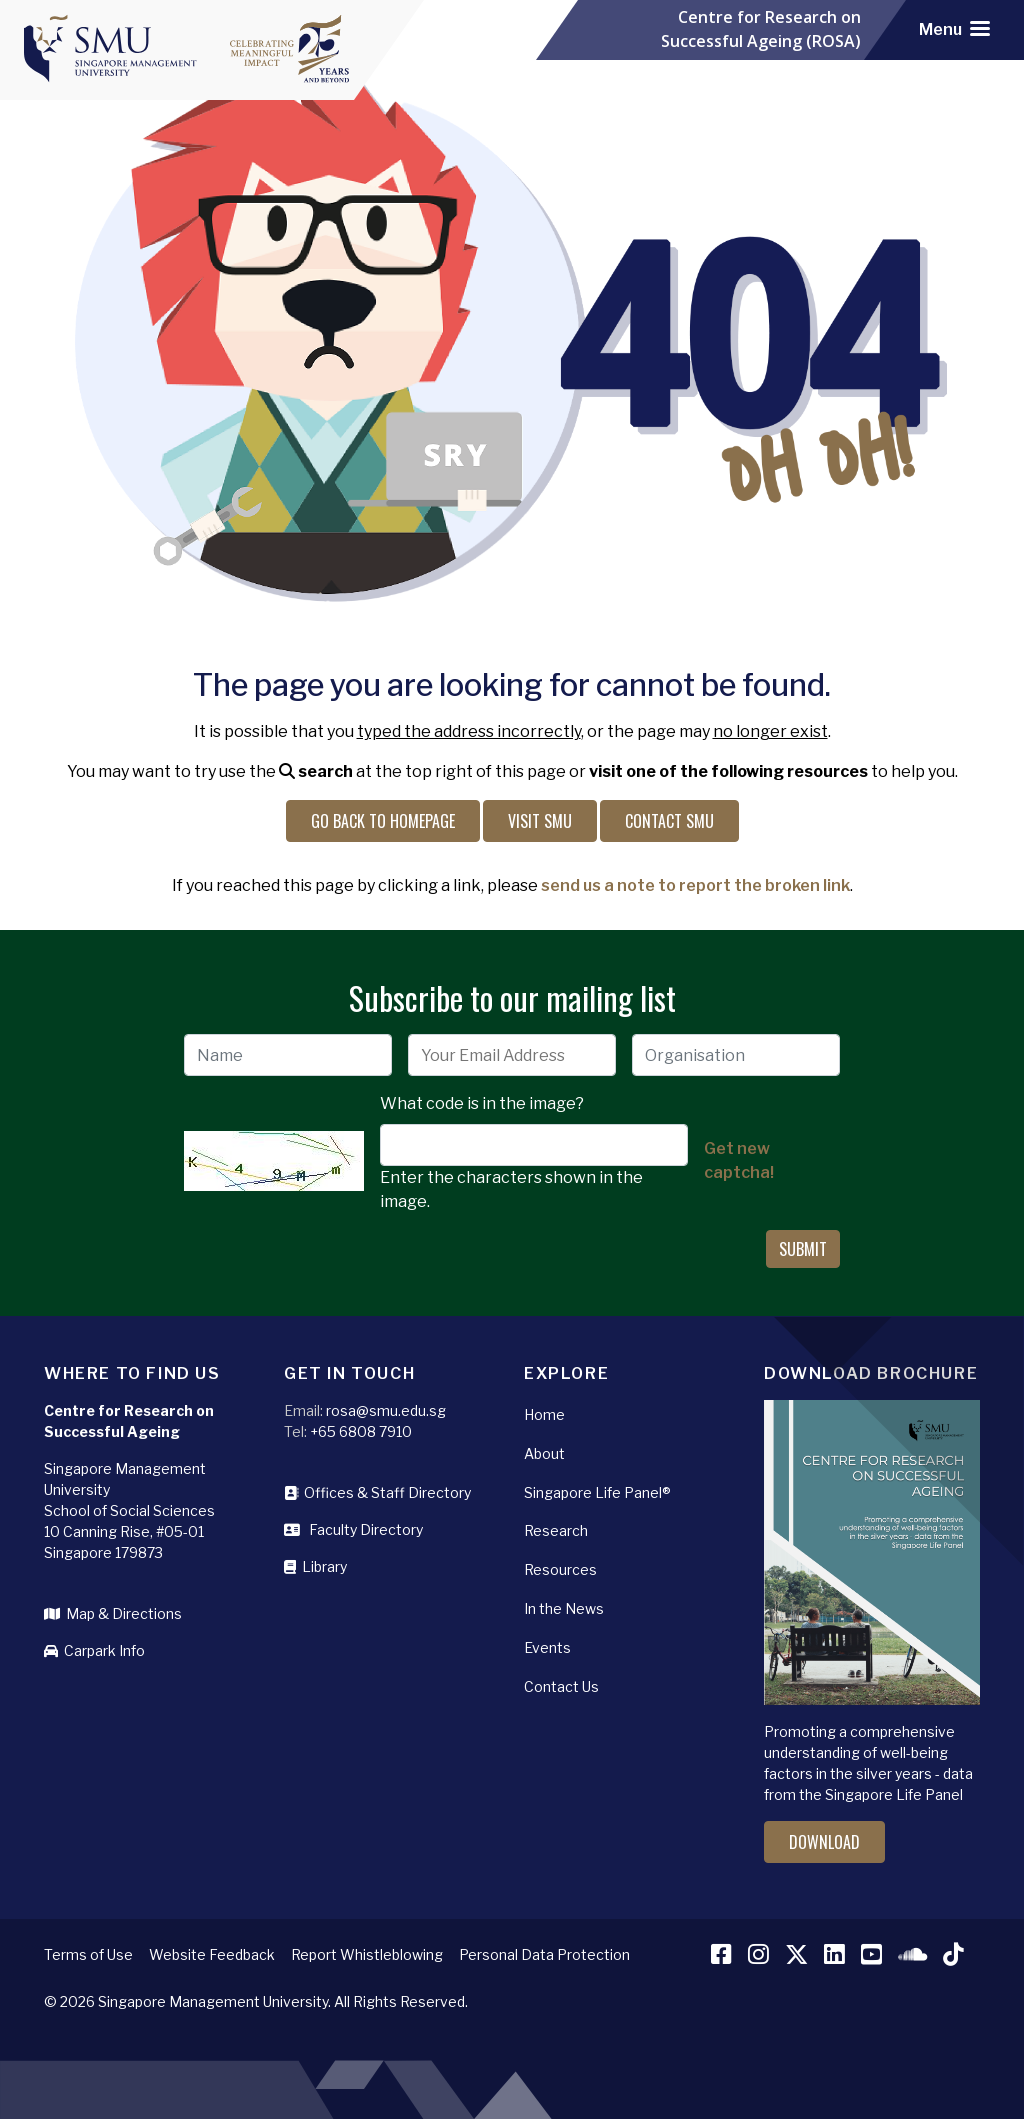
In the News (564, 1608)
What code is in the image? (482, 1103)
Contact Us (561, 1686)
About (544, 1453)
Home (544, 1414)
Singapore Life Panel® (597, 1492)
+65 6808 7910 (361, 1431)
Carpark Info (94, 1650)
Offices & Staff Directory (377, 1492)
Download (824, 1842)
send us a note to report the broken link (695, 885)
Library (315, 1566)
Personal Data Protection (544, 1954)
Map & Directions (113, 1613)
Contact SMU (669, 821)
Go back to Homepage (383, 821)
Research (556, 1530)
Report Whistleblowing (367, 1954)
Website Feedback (212, 1954)
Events (547, 1647)
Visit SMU (540, 821)
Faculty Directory (353, 1529)
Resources (560, 1569)
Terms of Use (88, 1954)
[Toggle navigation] (954, 30)
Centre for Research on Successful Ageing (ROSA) (761, 30)
